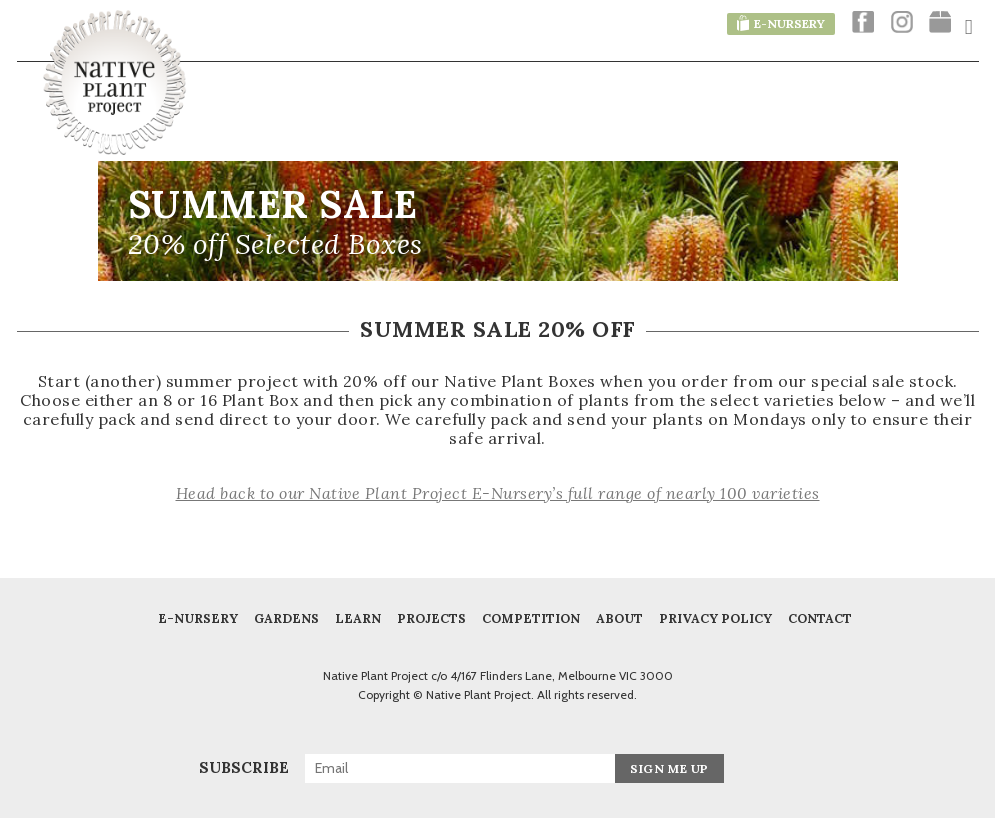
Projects (431, 618)
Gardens (286, 618)
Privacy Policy (715, 618)
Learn (358, 618)
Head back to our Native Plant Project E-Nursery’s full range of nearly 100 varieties (498, 493)
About (619, 618)
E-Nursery (198, 618)
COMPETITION (531, 618)
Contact (820, 618)
